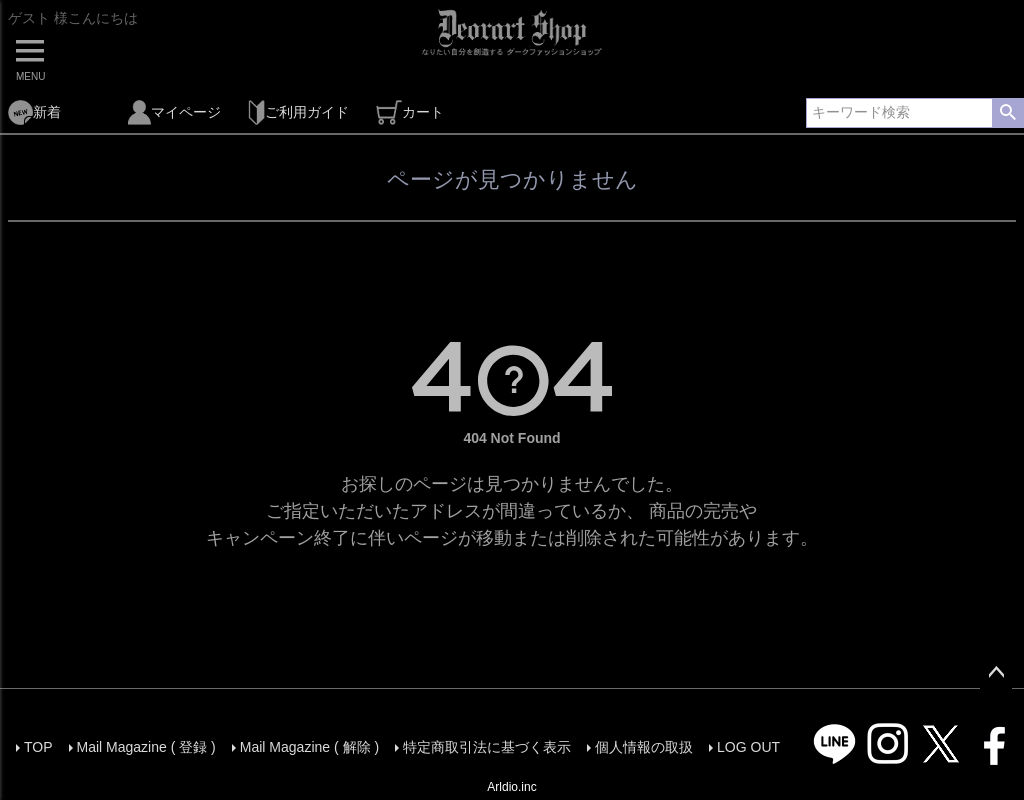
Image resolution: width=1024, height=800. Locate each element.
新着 (34, 112)
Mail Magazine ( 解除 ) (309, 747)
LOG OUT (748, 747)
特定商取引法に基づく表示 (487, 747)
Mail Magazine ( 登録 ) (146, 747)
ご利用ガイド (298, 112)
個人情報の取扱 (644, 747)
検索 (1007, 113)
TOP (38, 747)
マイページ (174, 112)
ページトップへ (996, 673)
